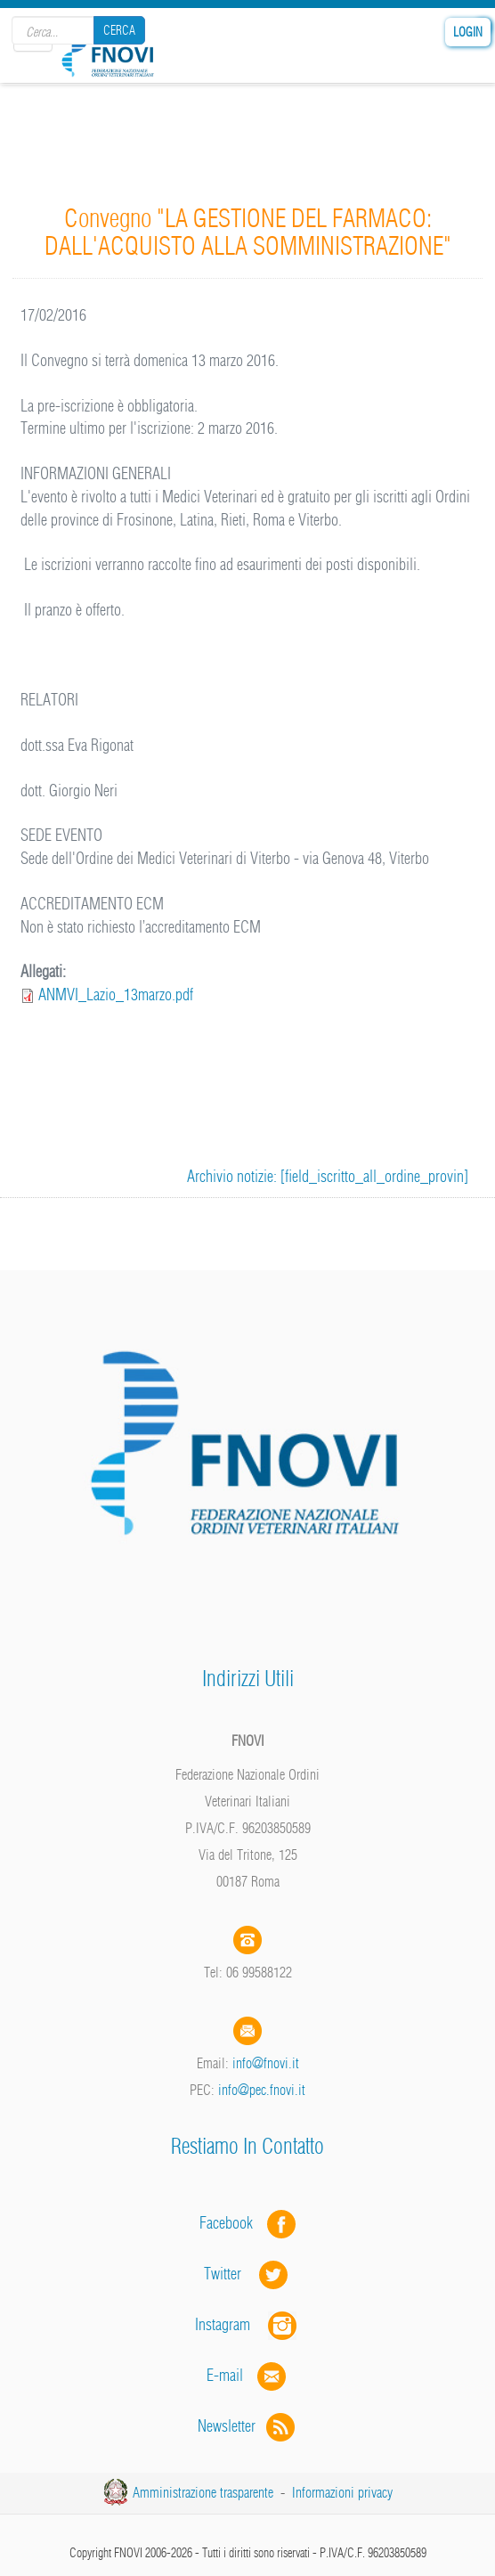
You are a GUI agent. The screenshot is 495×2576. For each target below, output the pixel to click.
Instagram (247, 2324)
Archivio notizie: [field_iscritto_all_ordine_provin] (327, 1176)
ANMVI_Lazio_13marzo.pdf (115, 994)
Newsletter (248, 2426)
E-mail (225, 2375)
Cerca (119, 30)
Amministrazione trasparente (203, 2492)
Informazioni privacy (342, 2492)
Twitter (247, 2273)
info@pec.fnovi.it (261, 2090)
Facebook (231, 2223)
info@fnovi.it (265, 2063)
